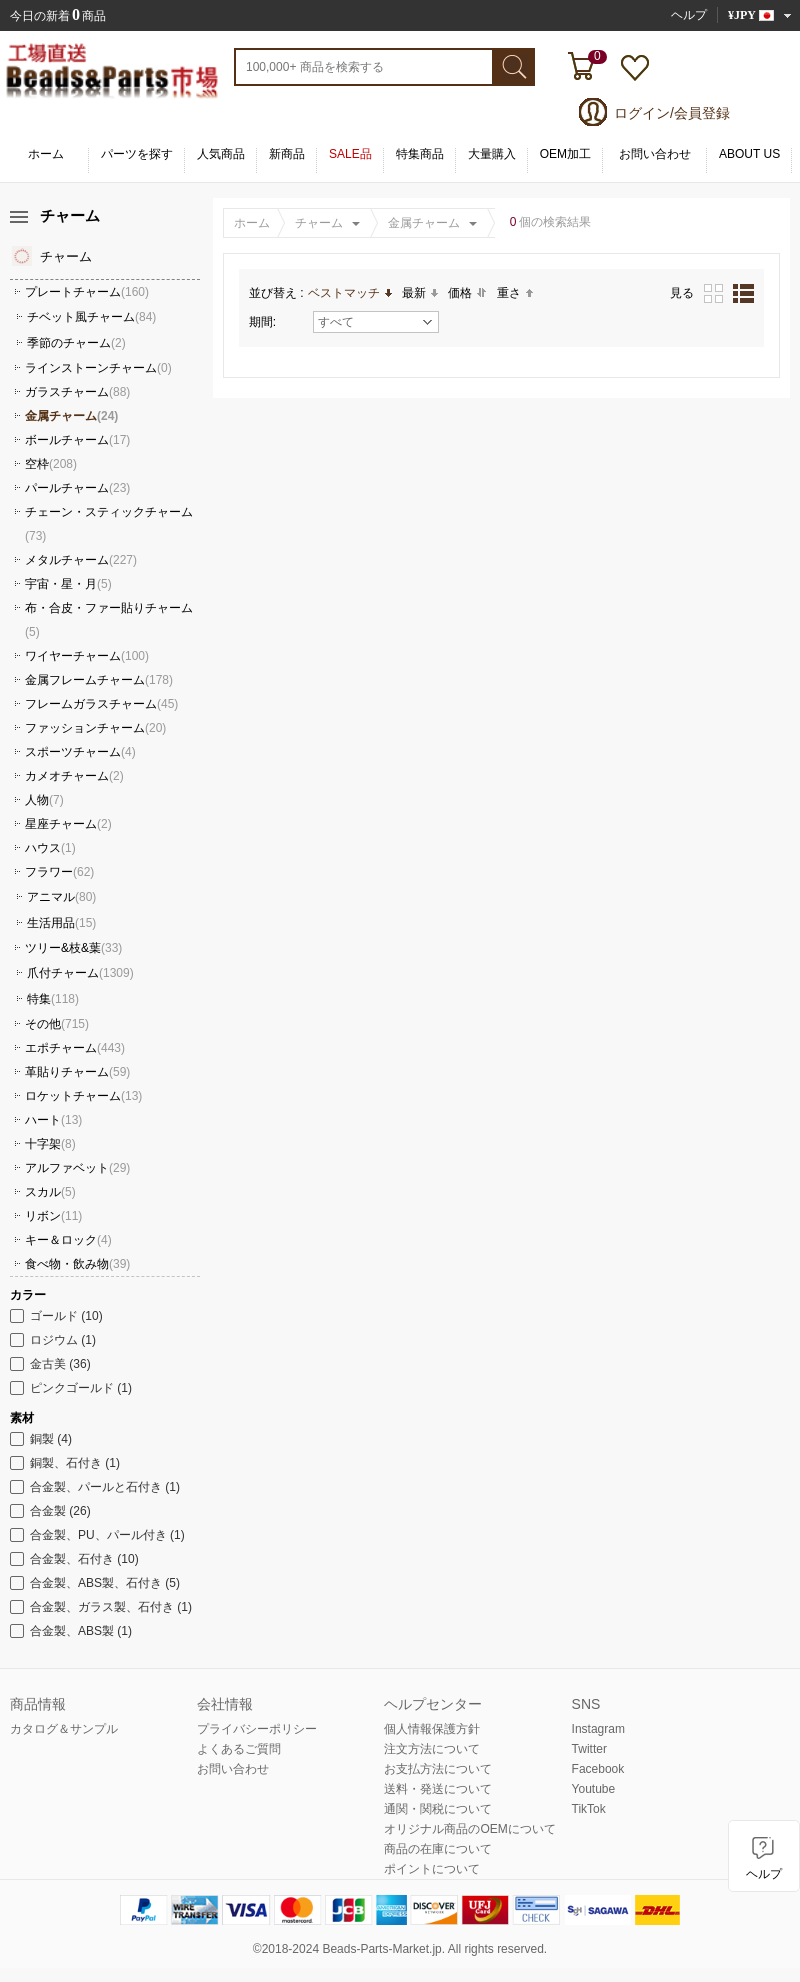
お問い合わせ (655, 154)
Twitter (589, 1749)
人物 (44, 800)
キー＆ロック (68, 1240)
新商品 (287, 154)
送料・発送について (438, 1789)
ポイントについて (432, 1869)
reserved (520, 1949)
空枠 (51, 464)
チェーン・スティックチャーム (109, 524)
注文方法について (432, 1749)
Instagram (598, 1729)
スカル (50, 1192)
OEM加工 (565, 154)
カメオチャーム (74, 776)
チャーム (319, 223)
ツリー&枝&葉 (73, 948)
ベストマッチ (350, 293)
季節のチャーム (76, 343)
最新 (420, 293)
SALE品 (350, 154)
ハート (53, 1120)
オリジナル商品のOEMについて (469, 1829)
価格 (467, 293)
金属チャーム (424, 223)
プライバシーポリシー (257, 1729)
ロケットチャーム (83, 1096)
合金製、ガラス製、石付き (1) (101, 1607)
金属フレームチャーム (99, 680)
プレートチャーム (87, 292)
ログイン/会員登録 (672, 113)
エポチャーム (75, 1048)
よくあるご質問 (239, 1749)
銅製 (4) (41, 1439)
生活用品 (61, 923)
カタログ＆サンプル (64, 1729)
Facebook (598, 1769)
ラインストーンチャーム (98, 368)
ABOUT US (749, 154)
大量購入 (492, 154)
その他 (57, 1024)
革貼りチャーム (77, 1072)
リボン (53, 1216)
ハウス (50, 848)
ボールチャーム (77, 440)
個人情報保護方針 (432, 1729)
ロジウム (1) (53, 1340)
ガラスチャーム (77, 392)
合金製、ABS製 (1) (71, 1631)
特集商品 (420, 154)
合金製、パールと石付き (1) (95, 1487)
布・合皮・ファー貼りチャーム (109, 620)
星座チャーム (68, 824)
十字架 (50, 1144)
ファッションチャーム (95, 728)
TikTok (589, 1809)
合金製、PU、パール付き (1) (97, 1535)
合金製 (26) (50, 1511)
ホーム (46, 154)
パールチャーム (77, 488)
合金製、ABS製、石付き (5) (95, 1583)
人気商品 (221, 154)
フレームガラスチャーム (101, 704)
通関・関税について (438, 1809)
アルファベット (77, 1168)
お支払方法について (438, 1769)
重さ (515, 293)
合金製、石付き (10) (74, 1559)
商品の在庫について (438, 1849)
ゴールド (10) (56, 1316)
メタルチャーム (81, 560)
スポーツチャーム (80, 752)
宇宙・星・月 (68, 584)
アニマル (61, 897)
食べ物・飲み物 (77, 1264)
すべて (375, 322)
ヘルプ (689, 15)
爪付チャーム (80, 973)
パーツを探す (137, 154)
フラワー (59, 872)
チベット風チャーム (91, 317)
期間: (262, 322)
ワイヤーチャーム (87, 656)
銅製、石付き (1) (65, 1463)
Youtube (594, 1789)
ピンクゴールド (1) (71, 1388)
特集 (53, 999)
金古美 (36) (50, 1364)
